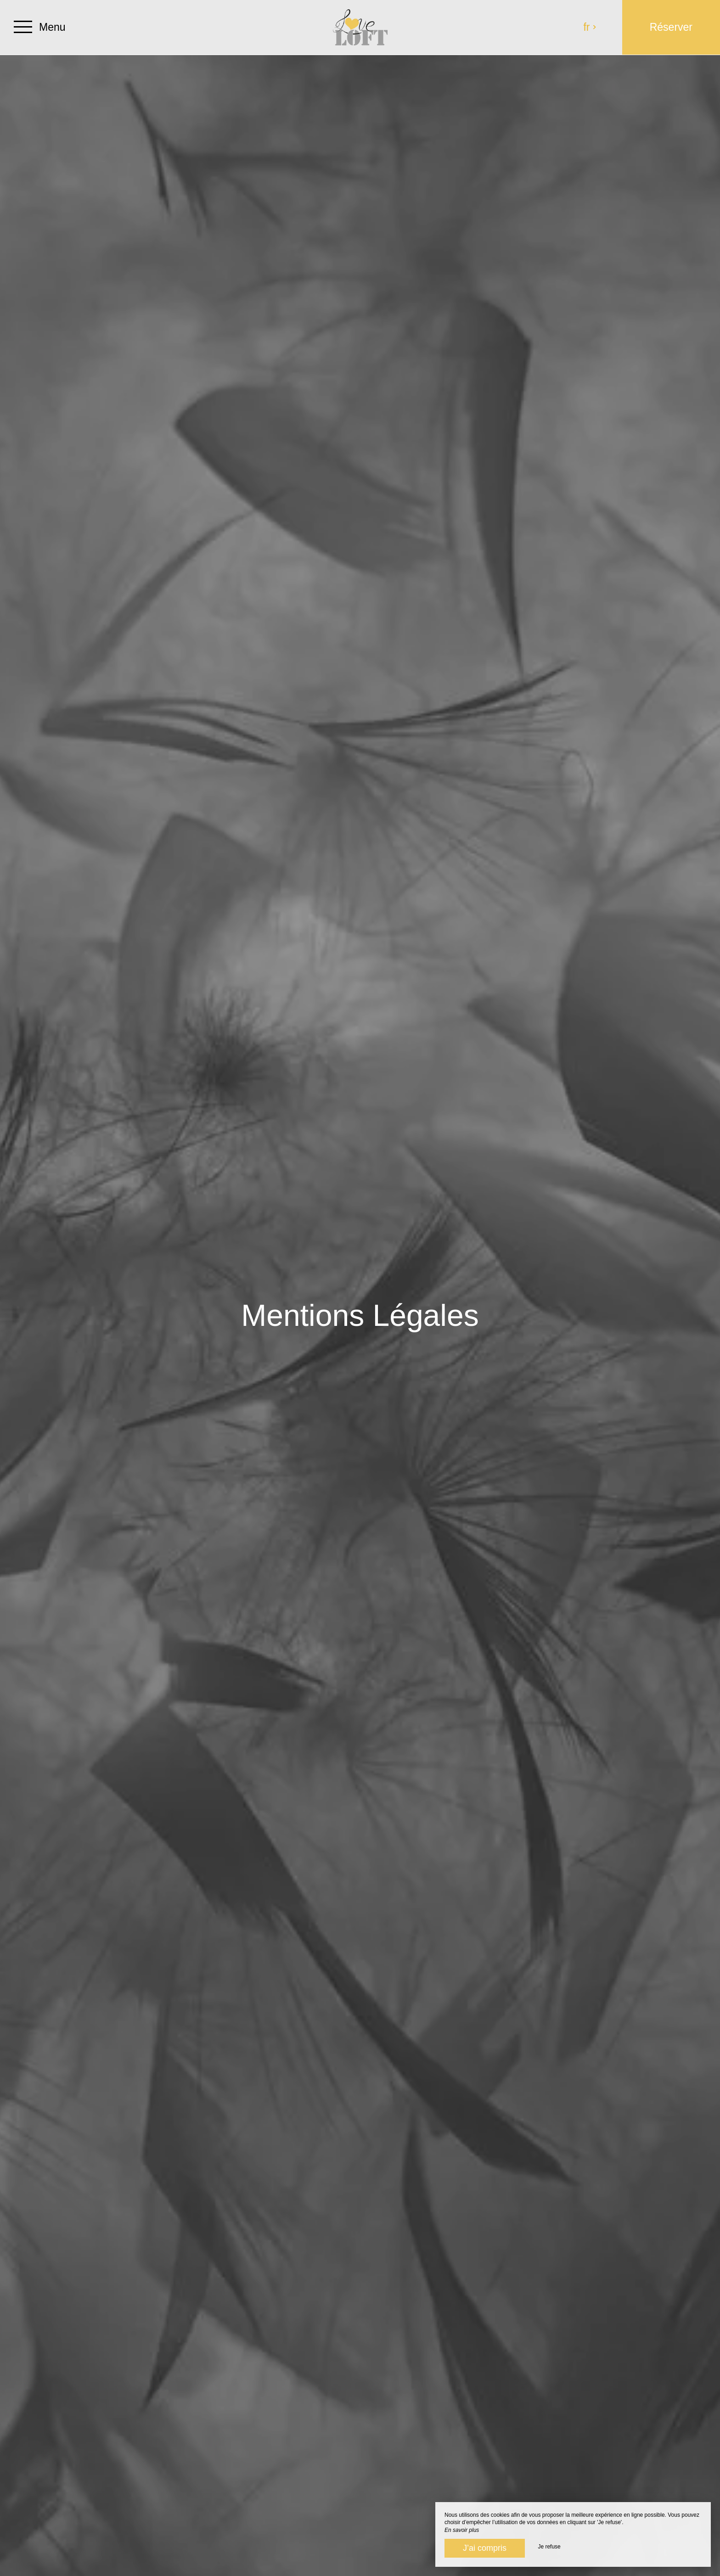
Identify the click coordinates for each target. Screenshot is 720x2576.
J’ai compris (484, 2548)
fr (589, 27)
